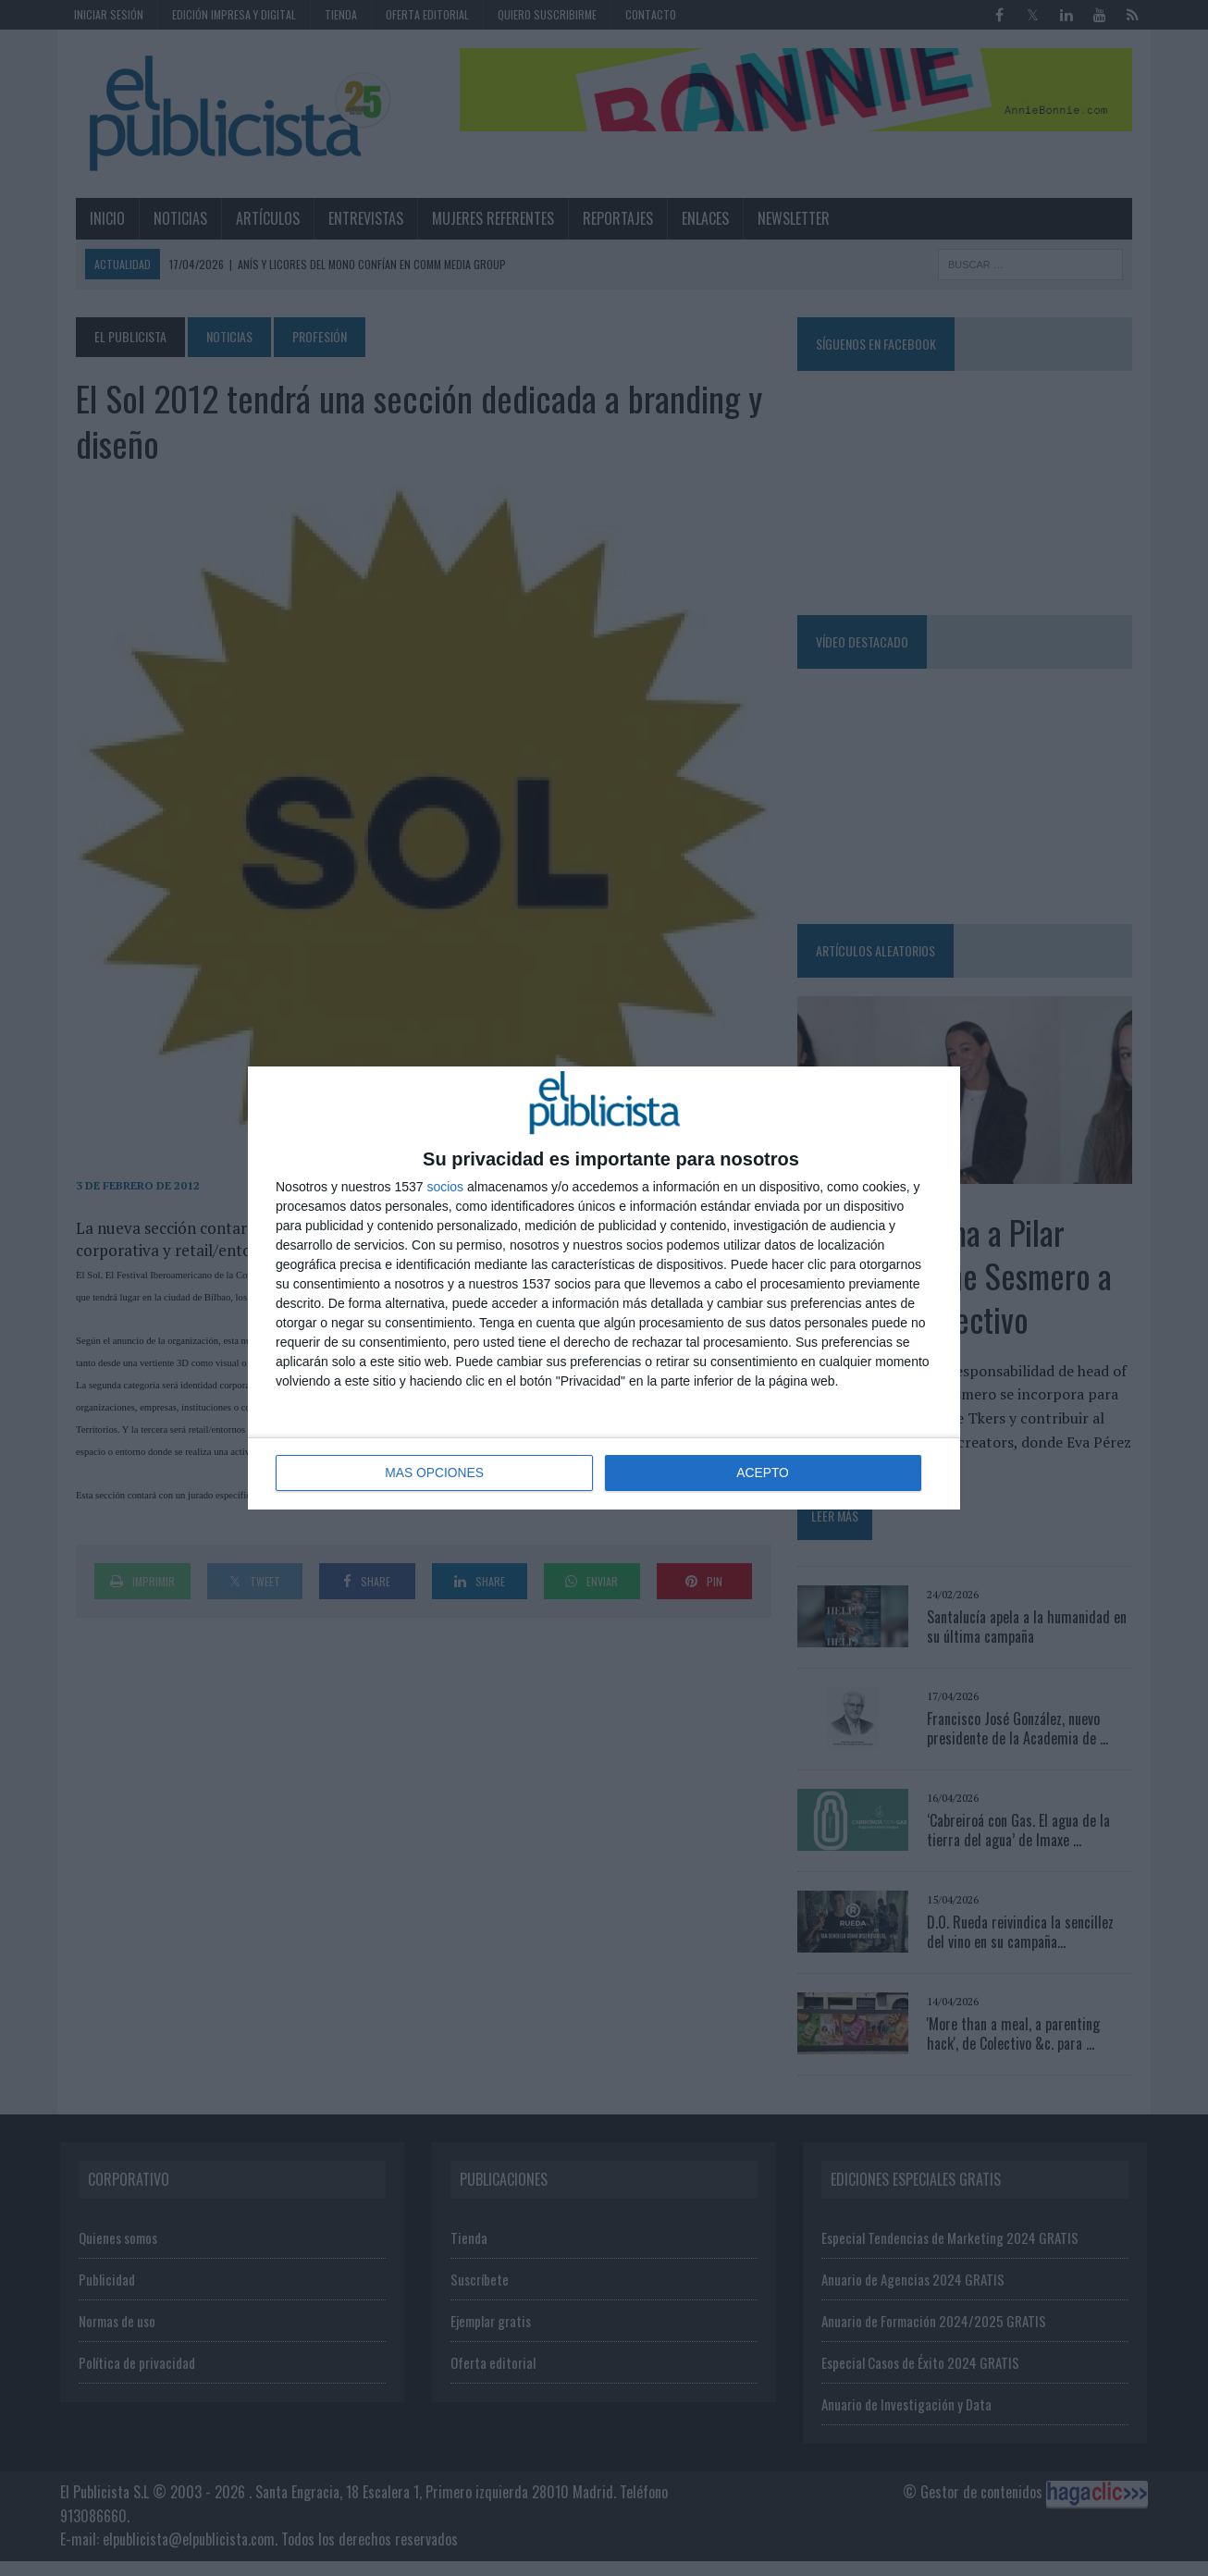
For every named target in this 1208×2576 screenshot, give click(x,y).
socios (444, 1187)
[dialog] (604, 1287)
